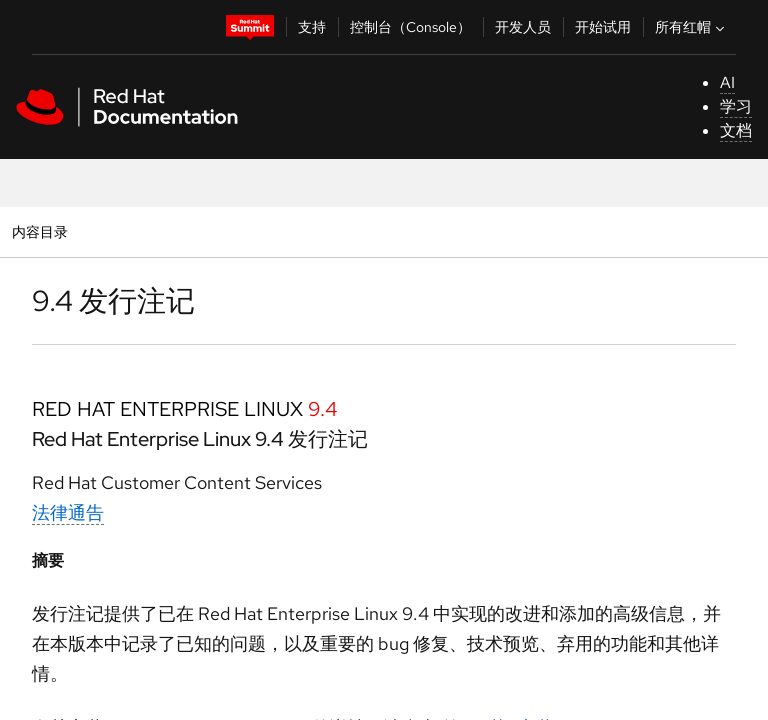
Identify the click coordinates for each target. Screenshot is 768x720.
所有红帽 (692, 27)
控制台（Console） (410, 27)
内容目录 (39, 231)
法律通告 (68, 512)
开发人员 (523, 27)
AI (727, 82)
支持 (312, 27)
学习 (736, 106)
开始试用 (603, 27)
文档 (736, 130)
